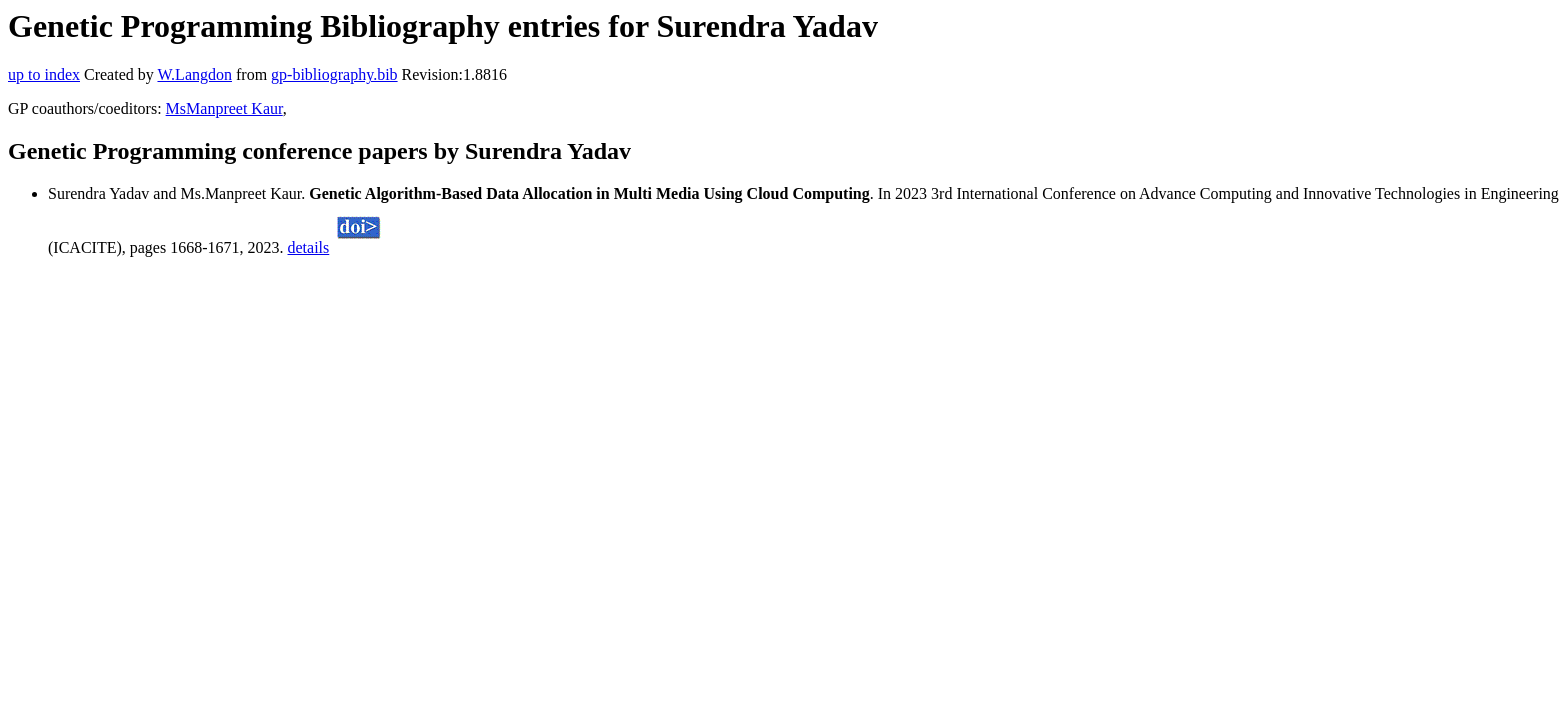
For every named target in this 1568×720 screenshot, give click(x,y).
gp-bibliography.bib (334, 74)
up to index (44, 74)
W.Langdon (194, 74)
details (309, 247)
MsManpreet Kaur (224, 108)
